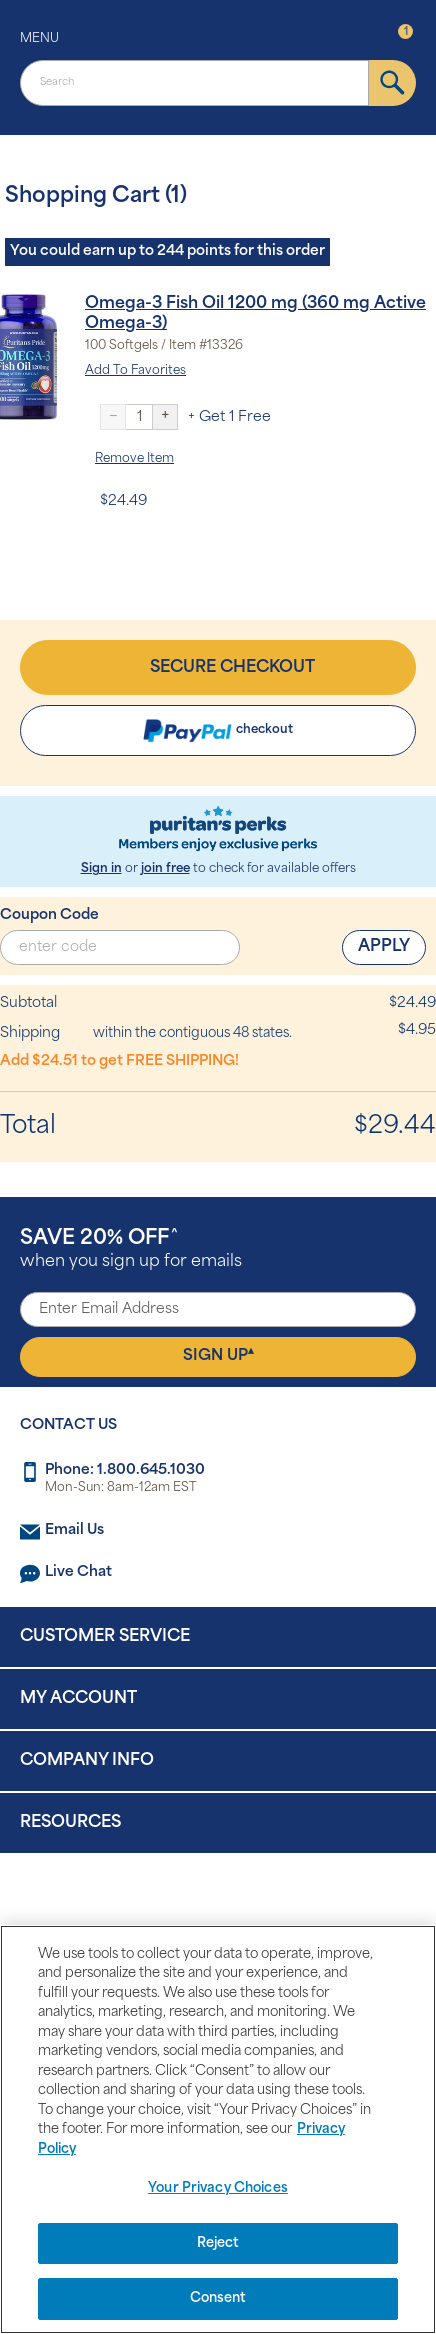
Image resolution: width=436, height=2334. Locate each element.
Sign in (101, 869)
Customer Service (105, 1637)
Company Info (87, 1761)
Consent (218, 2298)
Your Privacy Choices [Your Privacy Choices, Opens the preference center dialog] (218, 2188)
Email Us (74, 1530)
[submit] (392, 83)
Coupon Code (49, 915)
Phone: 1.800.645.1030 (125, 1470)
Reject (218, 2243)
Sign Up (218, 1355)
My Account (78, 1699)
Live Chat (78, 1572)
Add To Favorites (135, 371)
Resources (70, 1823)
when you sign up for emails (131, 1249)
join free (165, 869)
